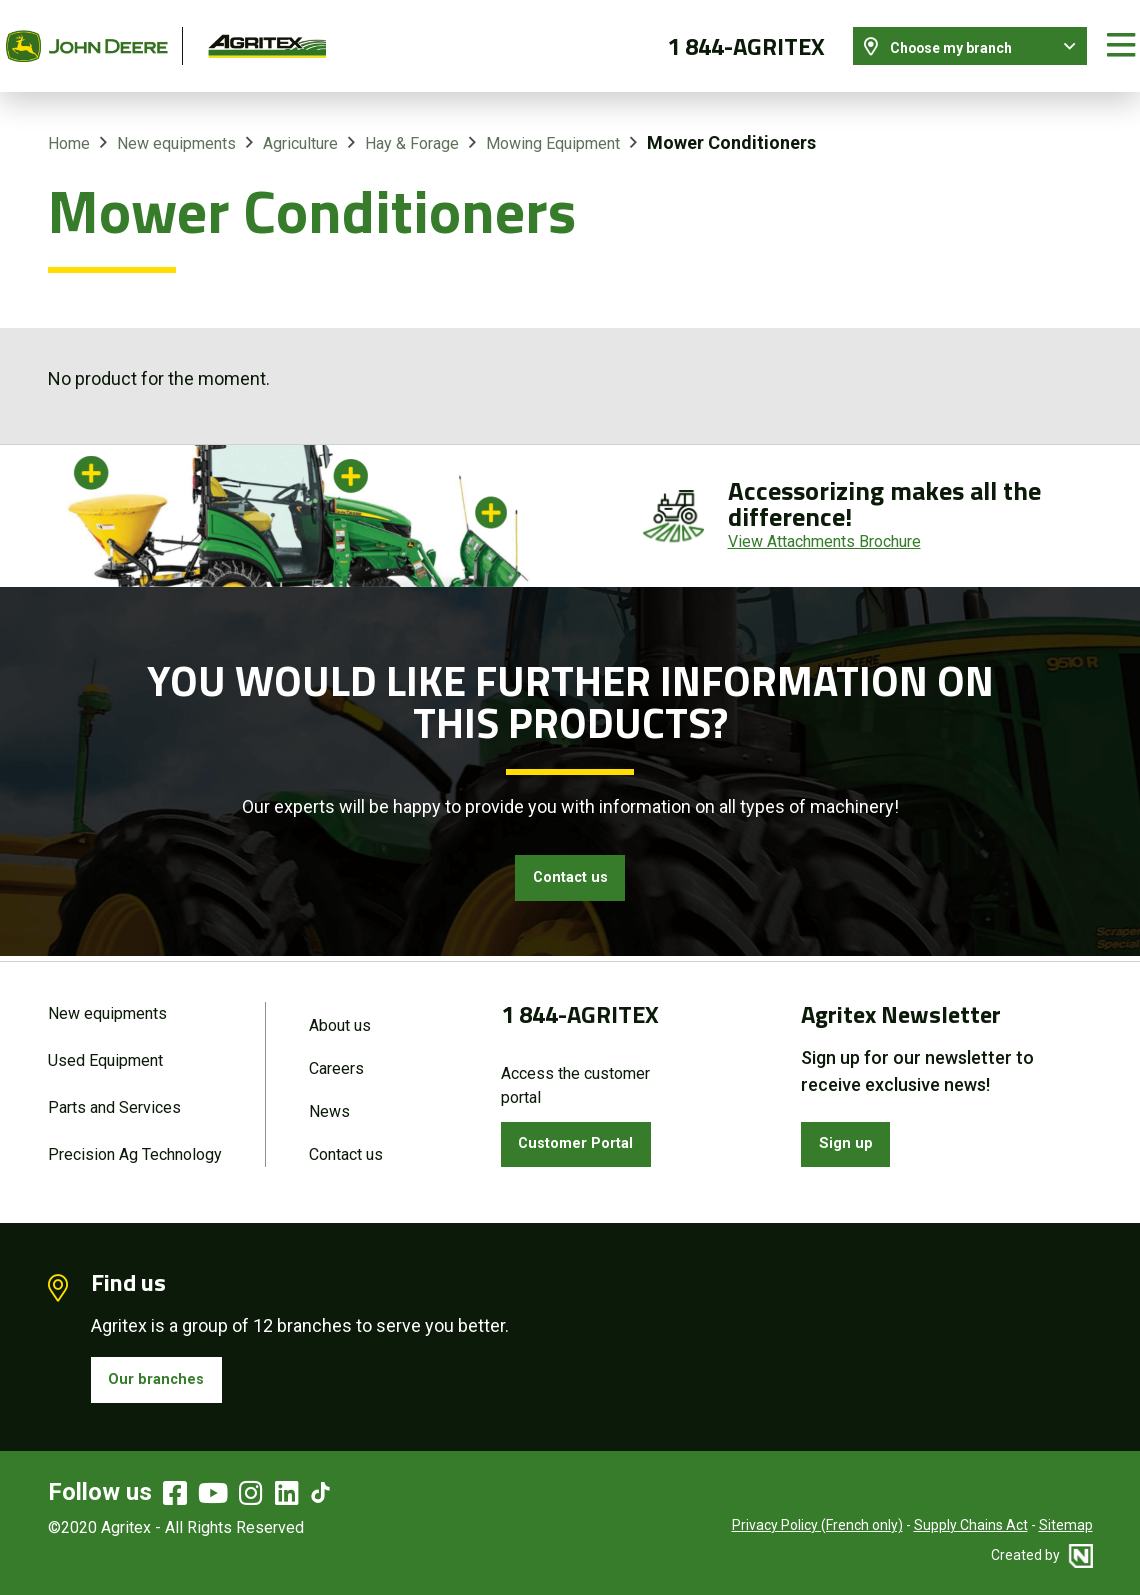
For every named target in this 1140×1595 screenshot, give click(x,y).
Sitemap (1066, 1525)
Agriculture (300, 123)
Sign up (852, 1131)
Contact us (570, 861)
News (329, 1100)
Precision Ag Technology (135, 1146)
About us (340, 1008)
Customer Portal (589, 1131)
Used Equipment (105, 1046)
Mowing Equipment (553, 123)
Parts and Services (114, 1096)
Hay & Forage (412, 123)
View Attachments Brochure (824, 522)
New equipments (176, 123)
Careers (336, 1054)
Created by (1042, 1555)
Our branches (166, 1375)
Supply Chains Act (971, 1525)
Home (69, 123)
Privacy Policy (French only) (817, 1525)
